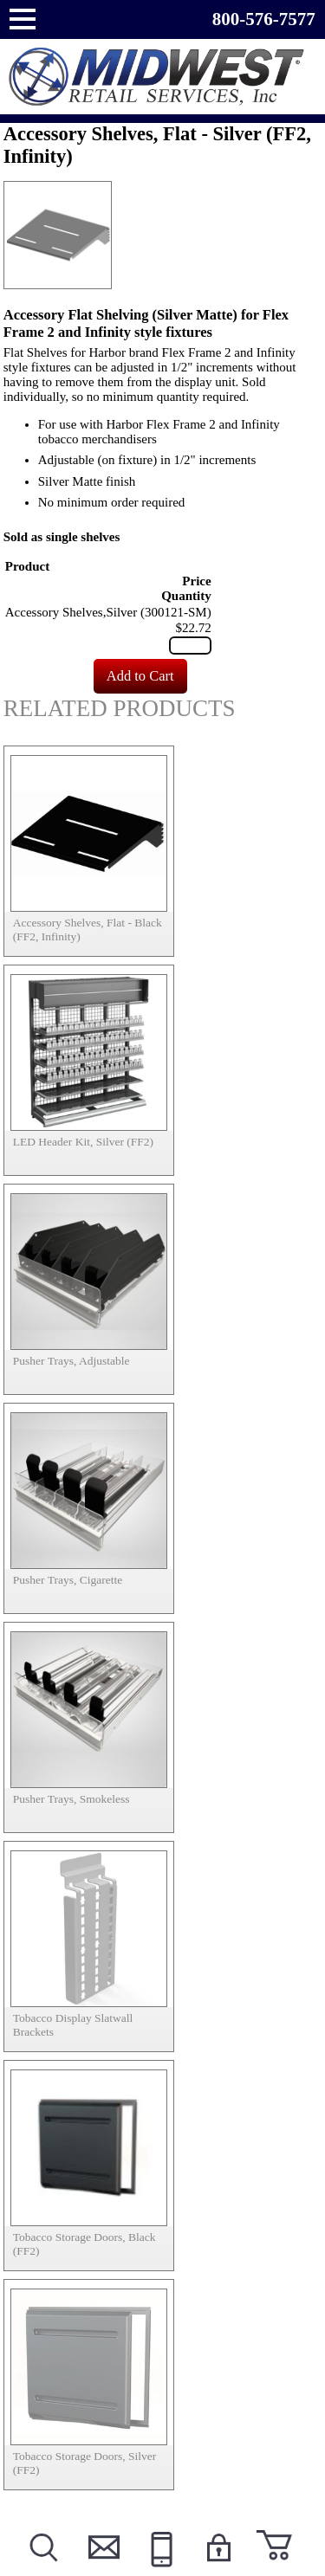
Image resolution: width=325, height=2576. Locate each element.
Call (159, 2568)
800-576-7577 (263, 19)
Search (43, 2568)
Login (218, 2568)
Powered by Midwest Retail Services (163, 77)
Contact (101, 2568)
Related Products (119, 708)
